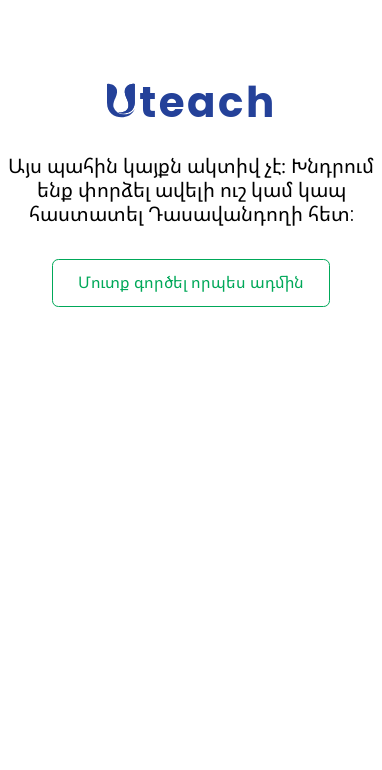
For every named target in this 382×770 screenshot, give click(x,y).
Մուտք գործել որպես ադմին (191, 282)
